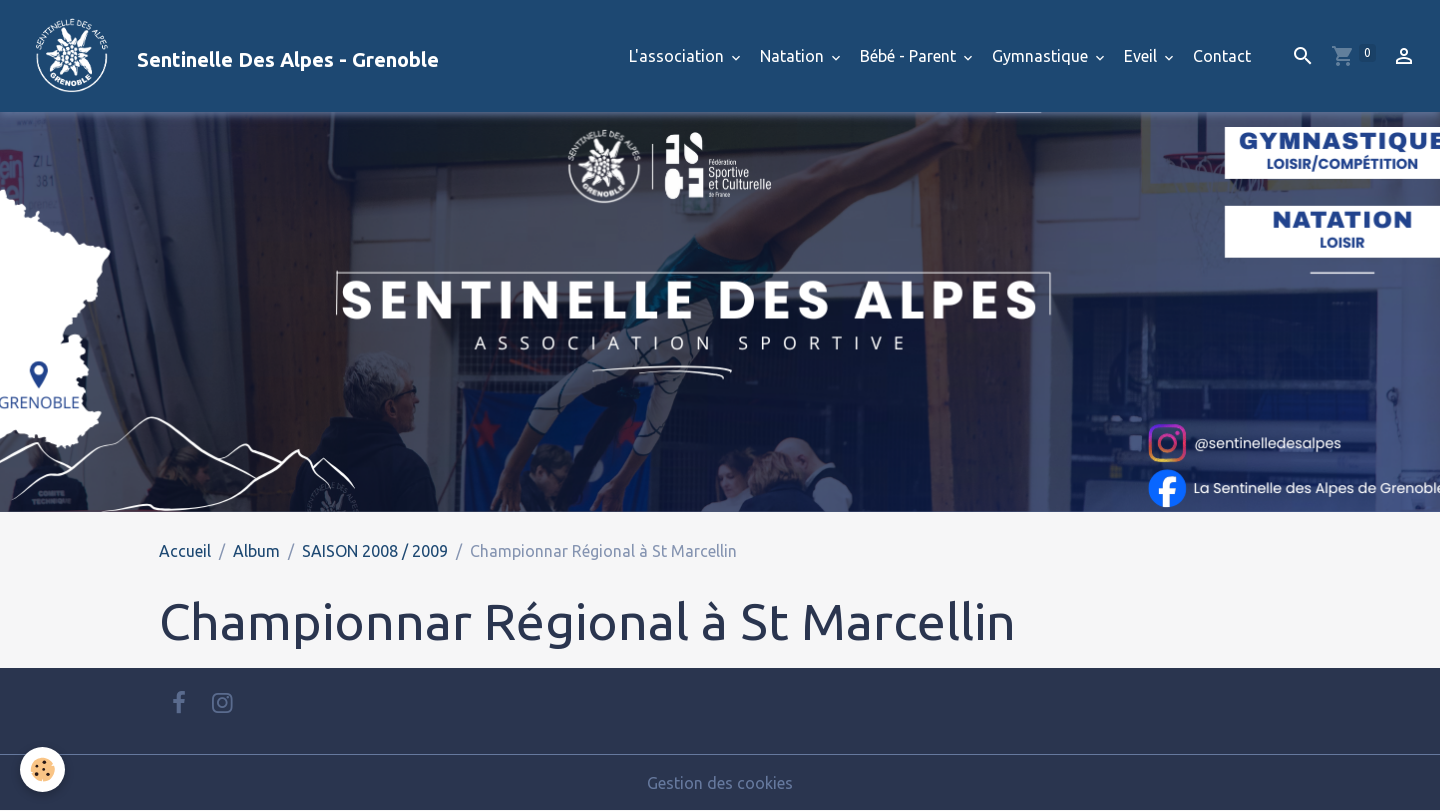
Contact (1222, 56)
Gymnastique (1042, 56)
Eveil (1142, 56)
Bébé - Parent (910, 56)
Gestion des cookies (720, 783)
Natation (794, 56)
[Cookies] (42, 769)
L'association (678, 56)
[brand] (227, 56)
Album (256, 551)
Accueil (185, 551)
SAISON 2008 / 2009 (375, 551)
